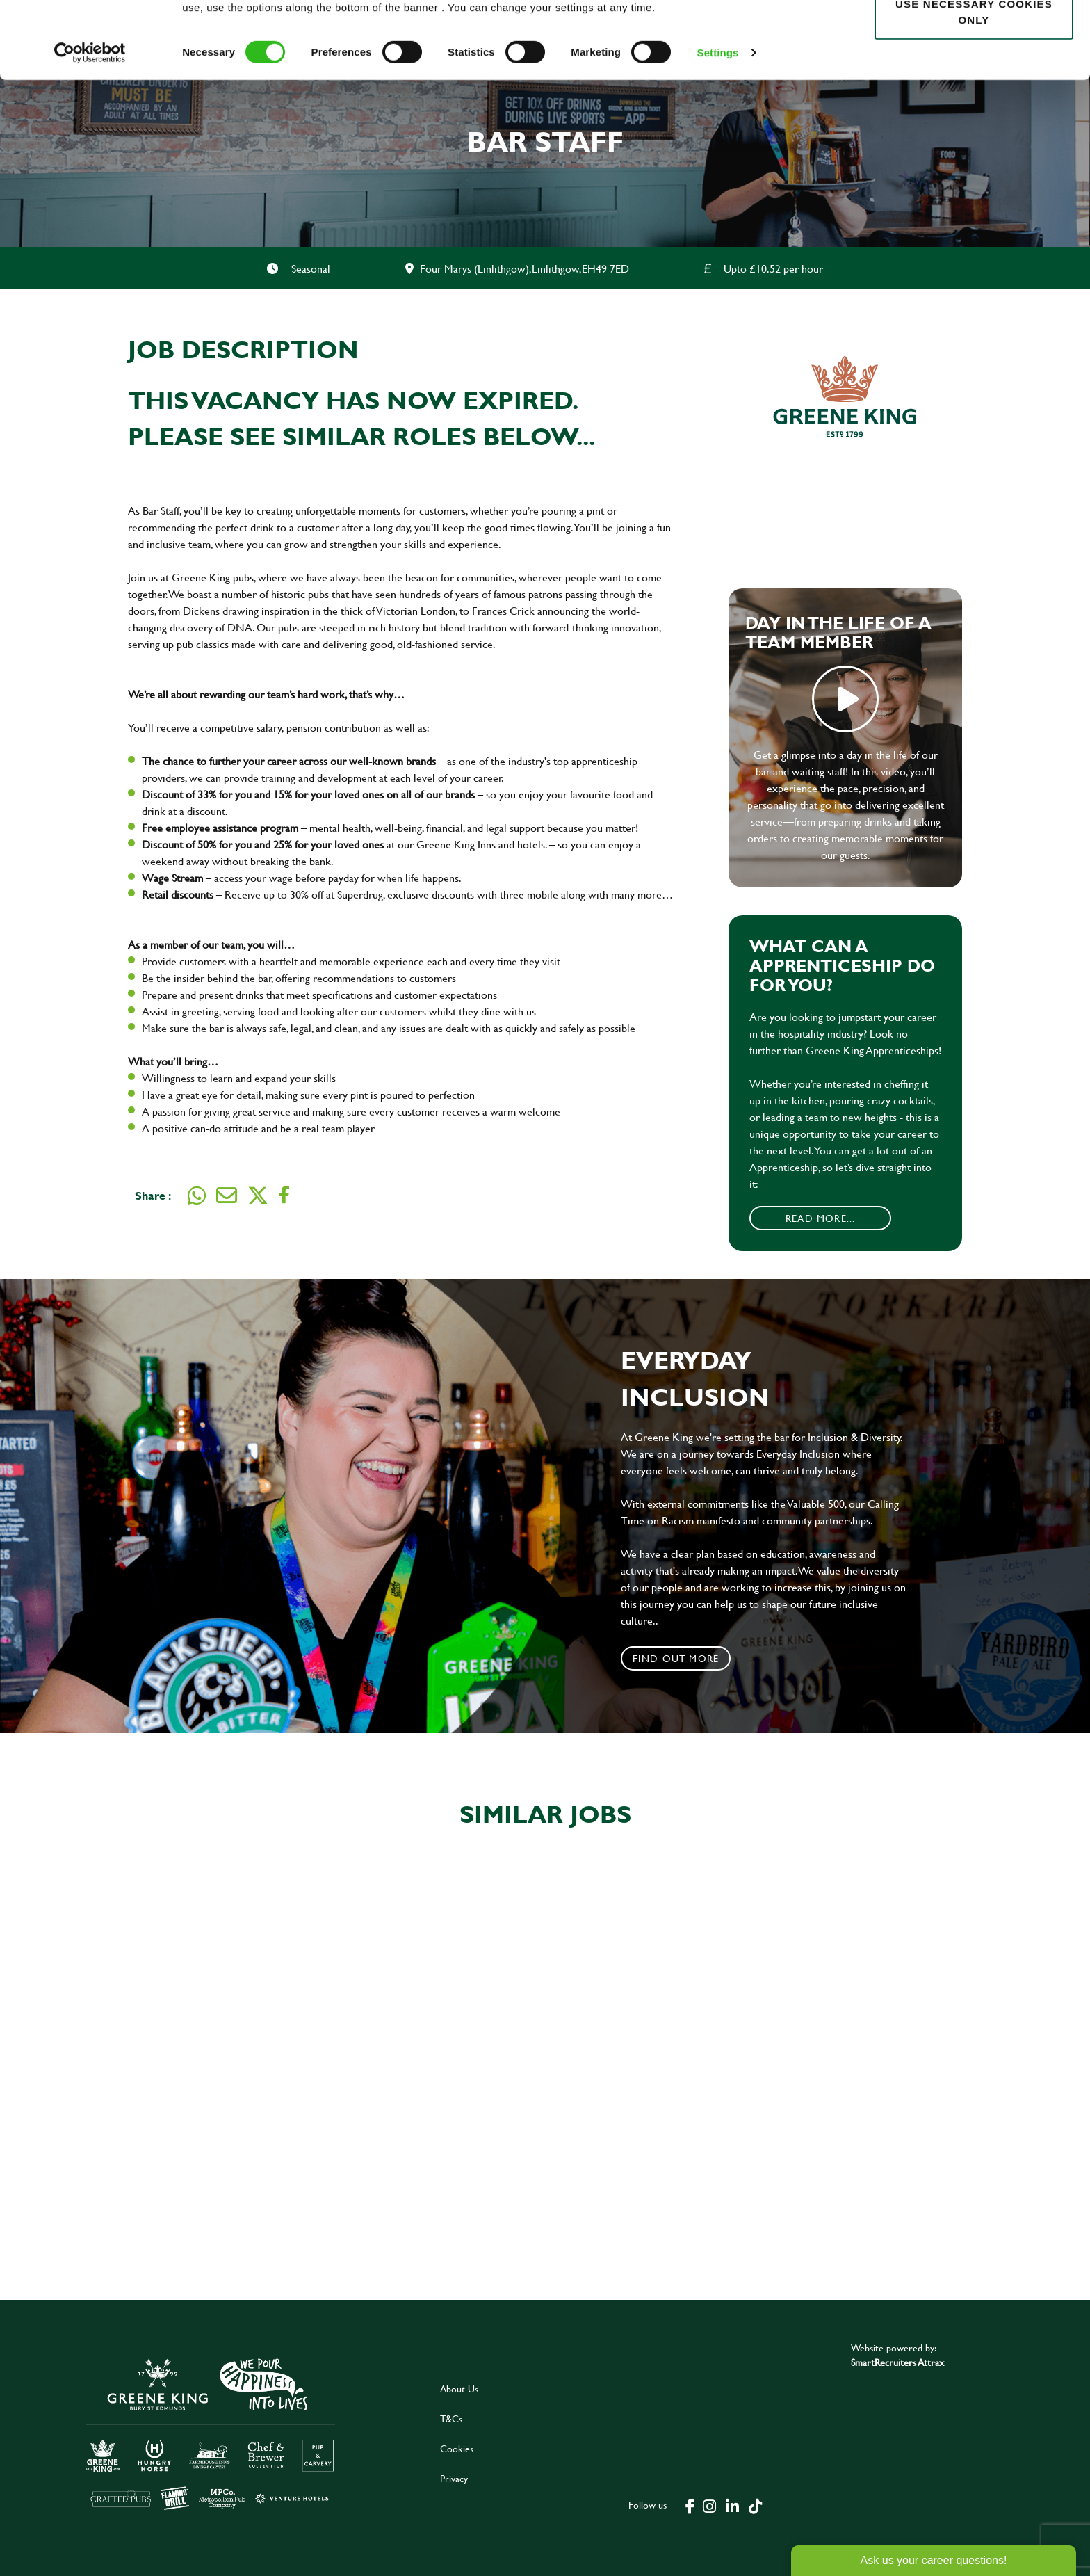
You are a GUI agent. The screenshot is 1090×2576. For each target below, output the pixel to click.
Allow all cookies (973, 36)
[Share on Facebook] (284, 1195)
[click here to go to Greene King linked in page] (732, 2505)
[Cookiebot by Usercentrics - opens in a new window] (90, 129)
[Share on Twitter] (257, 1195)
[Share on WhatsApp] (197, 1195)
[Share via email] (226, 1195)
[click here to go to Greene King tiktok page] (755, 2505)
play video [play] (845, 699)
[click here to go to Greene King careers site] (211, 2433)
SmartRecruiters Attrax (897, 2362)
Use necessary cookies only (973, 88)
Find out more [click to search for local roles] (676, 1658)
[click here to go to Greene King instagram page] (709, 2505)
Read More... (820, 1218)
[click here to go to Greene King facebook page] (690, 2505)
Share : (153, 1195)
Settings (718, 129)
